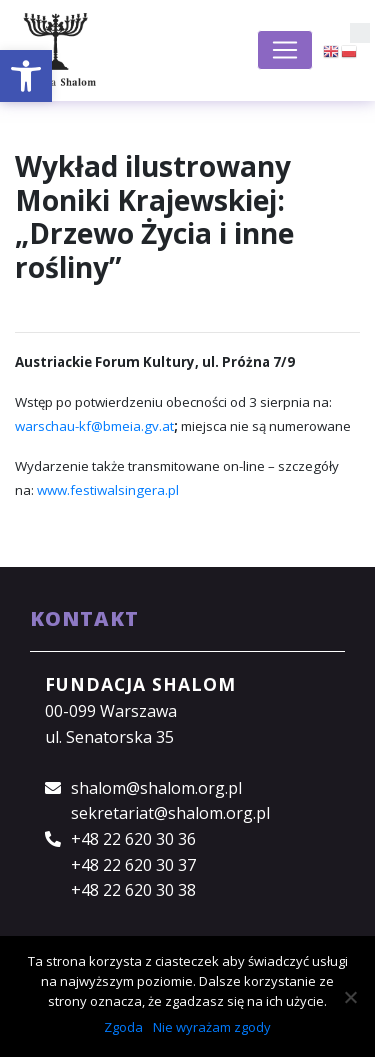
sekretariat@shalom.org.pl (170, 813)
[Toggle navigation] (285, 50)
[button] (26, 76)
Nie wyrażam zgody (212, 1027)
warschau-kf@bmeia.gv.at (94, 426)
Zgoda (123, 1027)
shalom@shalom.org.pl (156, 788)
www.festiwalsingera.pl (108, 490)
